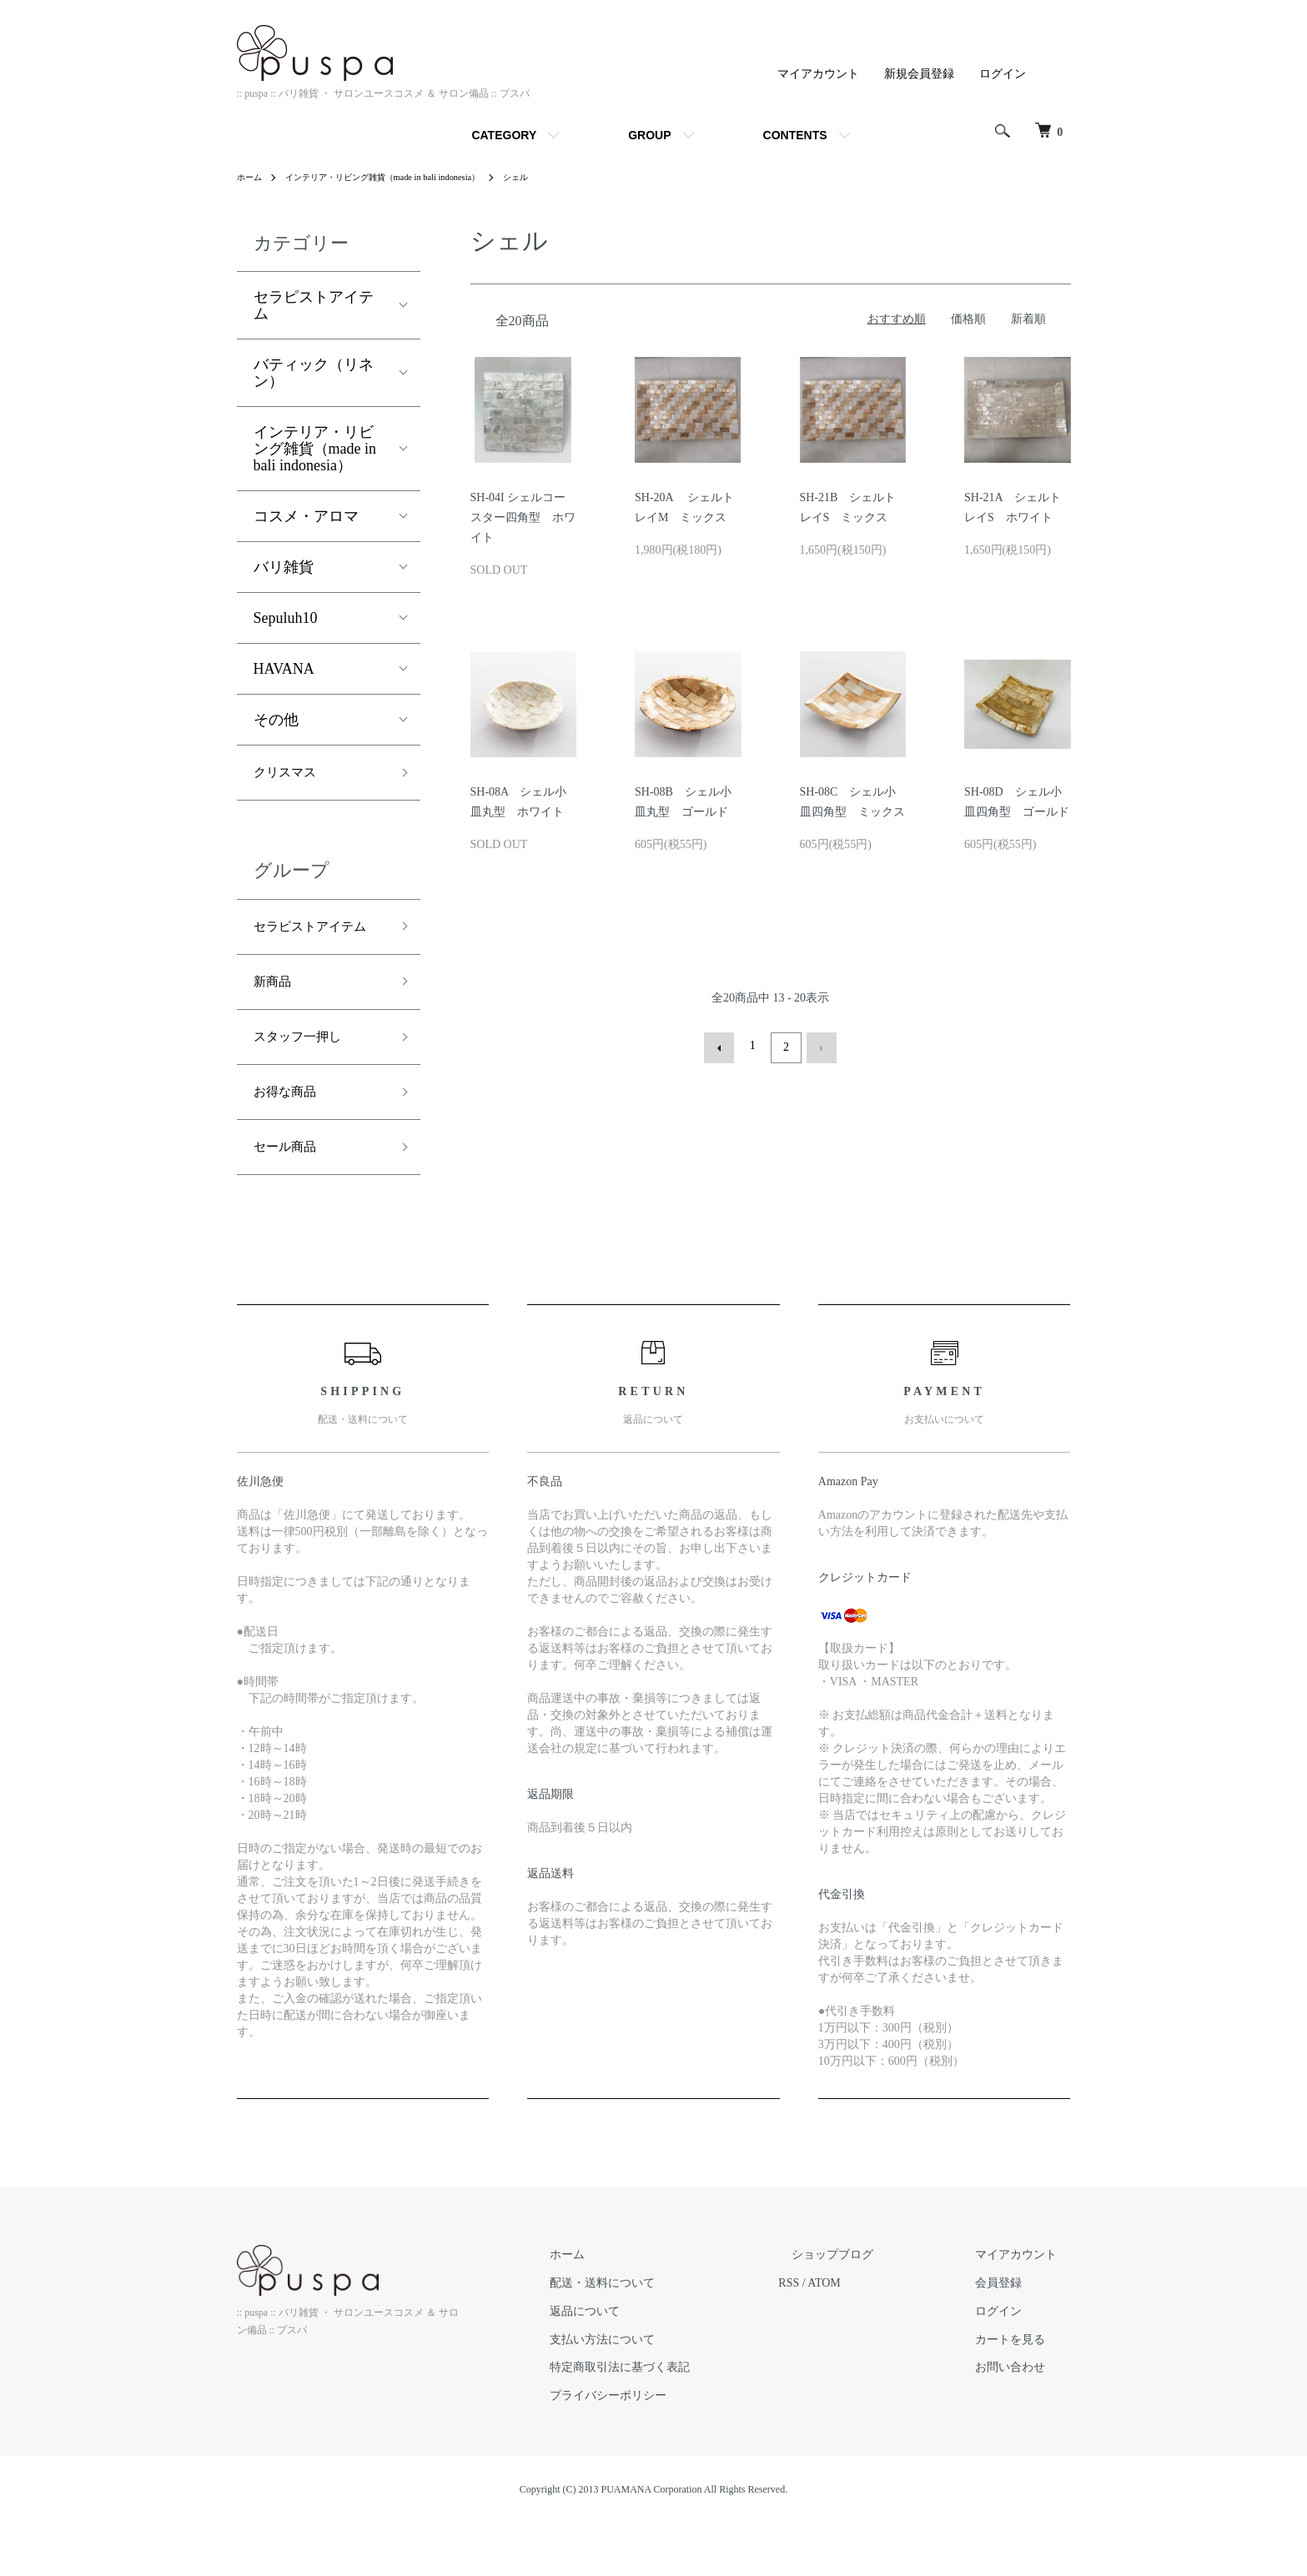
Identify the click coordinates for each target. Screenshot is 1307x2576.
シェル (559, 177)
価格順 (968, 319)
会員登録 (1012, 2336)
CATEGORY (503, 135)
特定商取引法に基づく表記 (687, 2420)
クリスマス (291, 774)
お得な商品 (291, 1138)
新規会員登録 (919, 74)
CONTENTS (795, 135)
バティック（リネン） (314, 372)
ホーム (252, 177)
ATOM (878, 2336)
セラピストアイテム (314, 305)
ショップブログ (873, 2308)
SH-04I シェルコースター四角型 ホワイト (523, 517)
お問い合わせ (1024, 2420)
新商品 (276, 1018)
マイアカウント (818, 74)
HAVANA (284, 668)
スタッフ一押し (306, 1078)
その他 (276, 719)
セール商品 (291, 1197)
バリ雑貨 (284, 567)
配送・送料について (669, 2336)
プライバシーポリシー (675, 2449)
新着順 (1028, 319)
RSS (842, 2336)
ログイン (1002, 74)
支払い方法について (669, 2392)
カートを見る (1024, 2392)
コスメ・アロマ (306, 516)
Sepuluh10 (286, 618)
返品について (652, 2364)
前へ (723, 1045)
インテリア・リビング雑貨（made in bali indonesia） (405, 177)
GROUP (649, 135)
